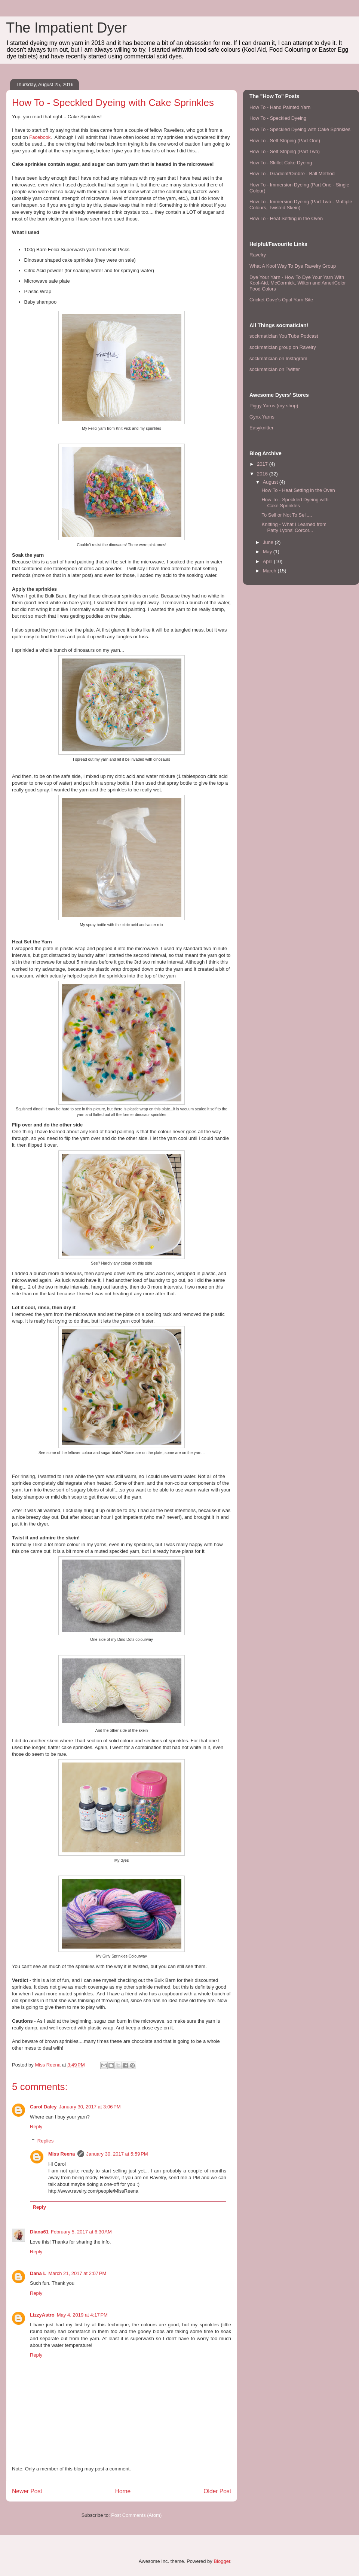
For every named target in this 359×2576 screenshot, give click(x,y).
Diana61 (39, 2232)
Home (123, 2491)
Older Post (217, 2491)
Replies (45, 2141)
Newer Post (27, 2491)
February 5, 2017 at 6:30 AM (81, 2232)
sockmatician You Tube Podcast (283, 336)
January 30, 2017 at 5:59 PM (117, 2154)
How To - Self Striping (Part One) (284, 140)
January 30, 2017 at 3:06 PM (90, 2107)
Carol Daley (43, 2107)
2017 (263, 464)
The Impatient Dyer (66, 28)
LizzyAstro (42, 2315)
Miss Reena (61, 2154)
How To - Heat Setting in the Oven (286, 218)
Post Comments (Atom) (136, 2515)
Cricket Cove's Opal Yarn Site (281, 299)
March (270, 571)
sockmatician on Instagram (278, 358)
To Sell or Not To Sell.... (286, 515)
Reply (36, 2126)
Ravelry (257, 255)
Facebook (39, 137)
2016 (263, 474)
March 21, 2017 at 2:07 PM (77, 2273)
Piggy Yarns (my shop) (273, 405)
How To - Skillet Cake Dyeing (280, 162)
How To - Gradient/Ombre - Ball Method (292, 173)
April (268, 561)
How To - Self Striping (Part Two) (284, 151)
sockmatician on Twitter (274, 369)
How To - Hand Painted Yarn (279, 107)
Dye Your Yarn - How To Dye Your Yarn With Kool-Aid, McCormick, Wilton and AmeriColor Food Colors (297, 283)
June (269, 542)
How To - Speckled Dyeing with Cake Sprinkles (299, 129)
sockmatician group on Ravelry (282, 347)
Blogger (222, 2561)
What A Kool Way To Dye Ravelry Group (292, 266)
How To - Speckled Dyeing (277, 118)
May (268, 551)
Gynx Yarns (261, 417)
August (271, 482)
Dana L (38, 2273)
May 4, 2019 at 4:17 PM (82, 2315)
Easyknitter (261, 428)
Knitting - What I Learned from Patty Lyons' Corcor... (293, 527)
